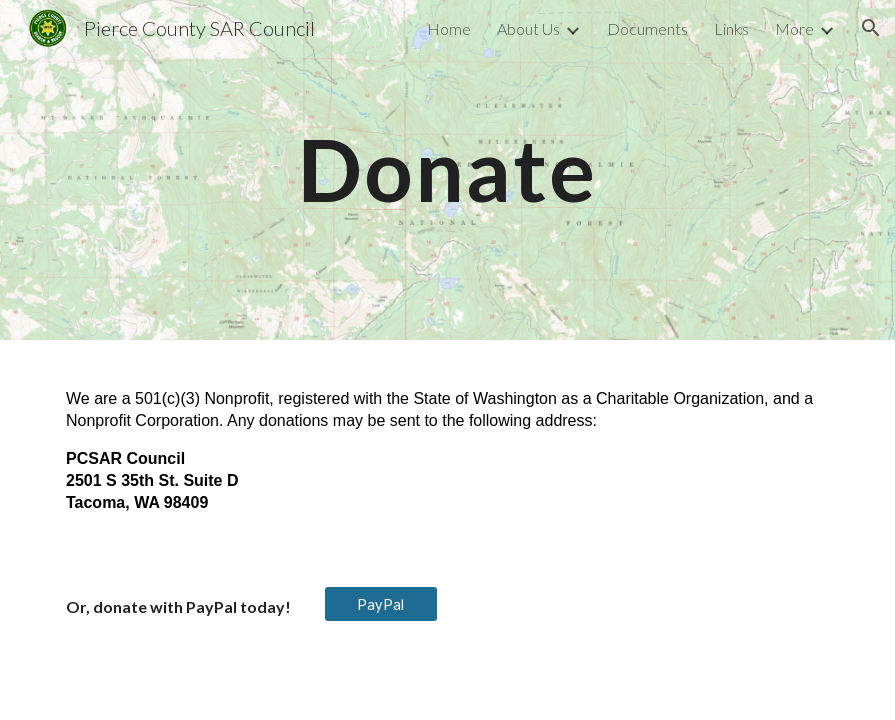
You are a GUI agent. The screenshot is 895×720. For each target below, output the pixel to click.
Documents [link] (647, 28)
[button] (871, 28)
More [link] (794, 28)
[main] (447, 169)
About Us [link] (528, 28)
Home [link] (449, 28)
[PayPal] (380, 604)
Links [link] (731, 28)
